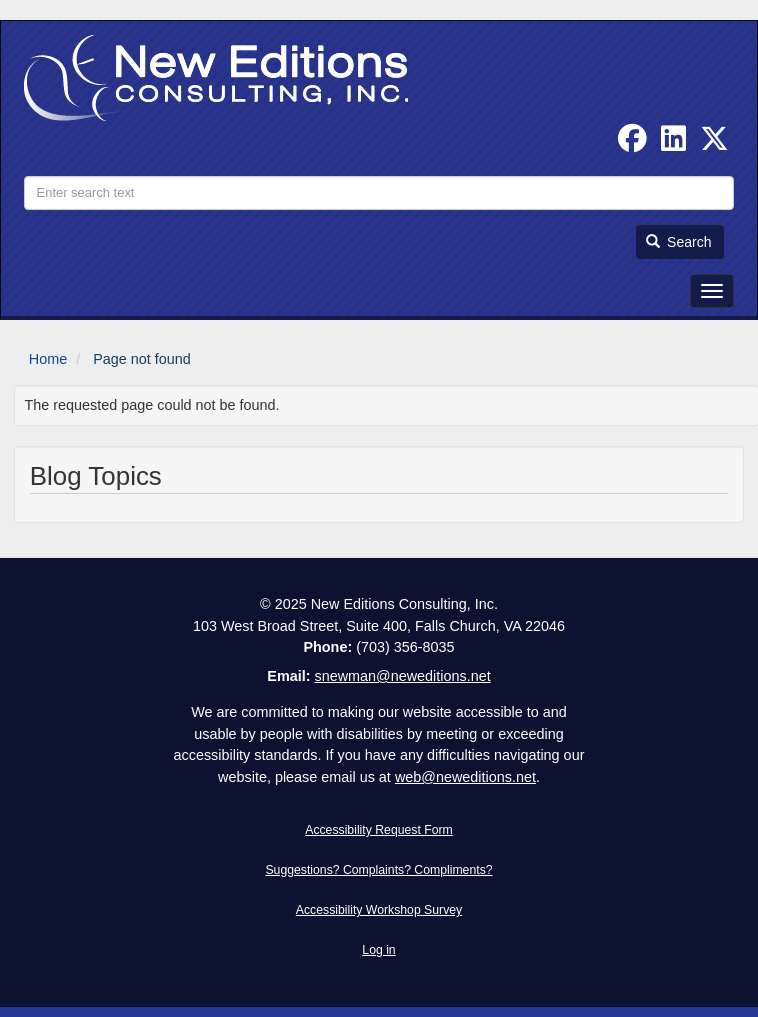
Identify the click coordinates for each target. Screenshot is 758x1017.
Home (48, 359)
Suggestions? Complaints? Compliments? (378, 870)
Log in (378, 950)
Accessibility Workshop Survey (379, 910)
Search (679, 242)
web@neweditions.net (465, 777)
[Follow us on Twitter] (714, 144)
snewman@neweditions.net (402, 676)
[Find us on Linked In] (673, 144)
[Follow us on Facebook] (632, 144)
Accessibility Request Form (379, 830)
